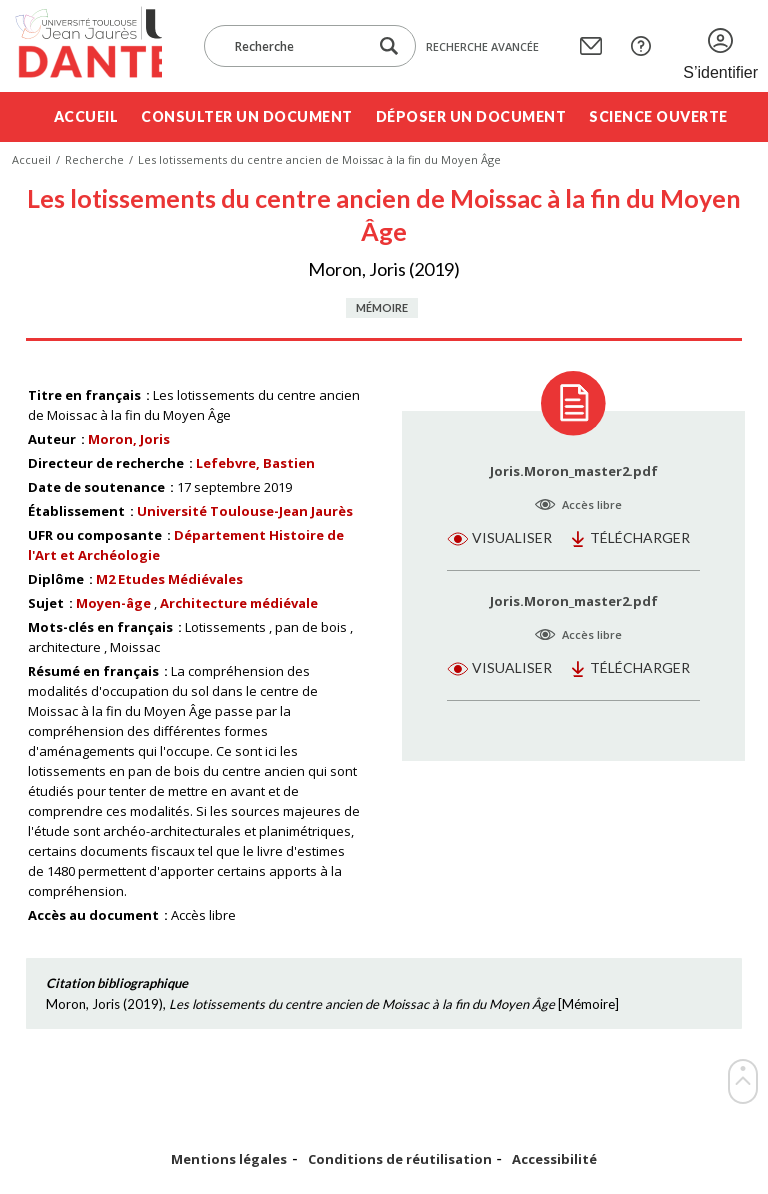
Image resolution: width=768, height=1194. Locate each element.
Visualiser (512, 537)
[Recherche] (296, 46)
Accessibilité (554, 1159)
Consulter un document (247, 116)
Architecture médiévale (239, 603)
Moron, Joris (129, 439)
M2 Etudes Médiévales (169, 579)
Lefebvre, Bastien (255, 463)
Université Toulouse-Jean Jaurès (245, 511)
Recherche (94, 159)
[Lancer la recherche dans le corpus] (389, 46)
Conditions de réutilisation (400, 1159)
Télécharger (640, 537)
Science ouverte (658, 116)
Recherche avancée (482, 46)
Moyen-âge (113, 603)
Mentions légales (229, 1159)
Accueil (86, 116)
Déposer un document (471, 116)
